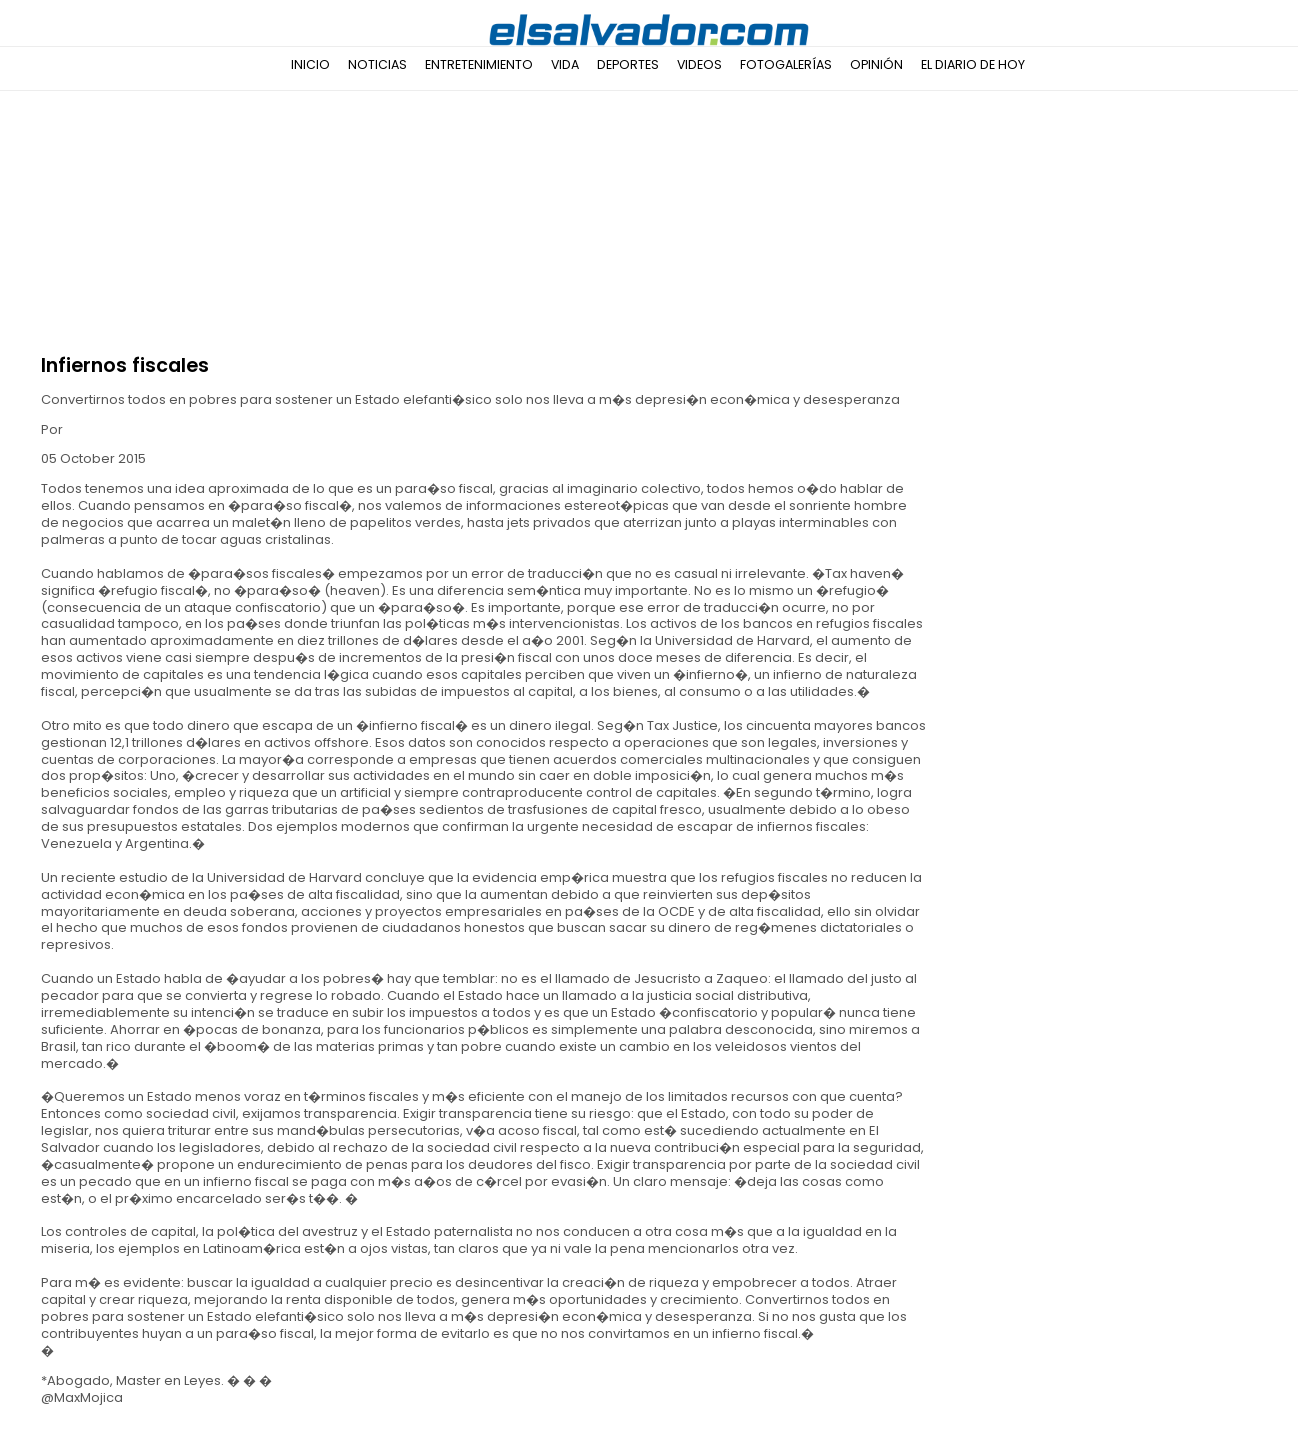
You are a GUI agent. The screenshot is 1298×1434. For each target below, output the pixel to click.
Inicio (310, 64)
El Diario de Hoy (973, 64)
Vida (565, 64)
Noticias (377, 64)
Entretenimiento (479, 64)
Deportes (628, 64)
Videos (699, 64)
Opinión (876, 64)
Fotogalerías (786, 64)
